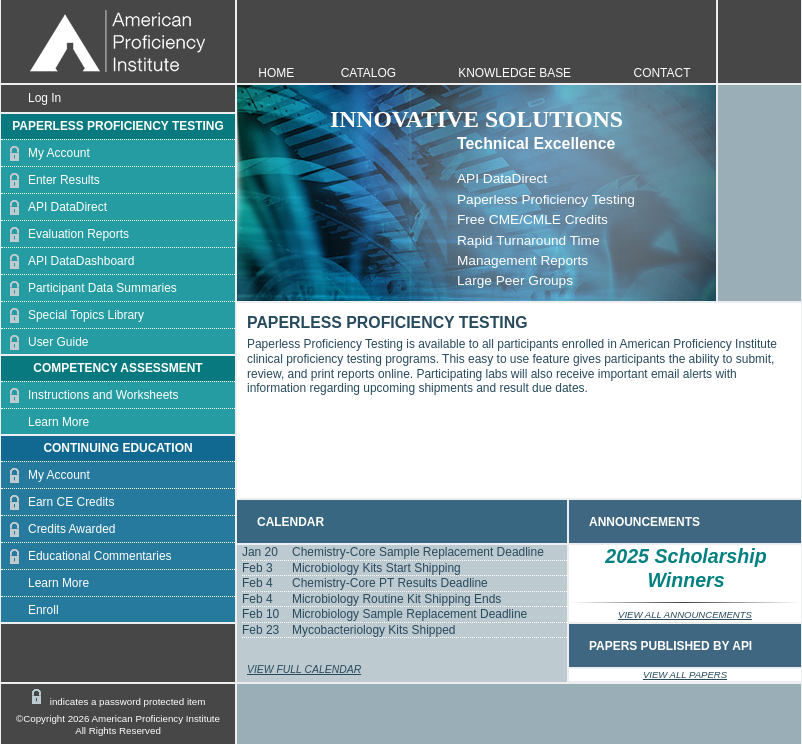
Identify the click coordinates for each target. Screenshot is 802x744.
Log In (31, 98)
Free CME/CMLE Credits (532, 219)
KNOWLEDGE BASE (514, 73)
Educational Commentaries (86, 556)
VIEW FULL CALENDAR (304, 669)
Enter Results (50, 180)
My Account (45, 153)
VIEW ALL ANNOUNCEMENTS (685, 614)
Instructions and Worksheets (90, 395)
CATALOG (368, 73)
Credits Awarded (58, 529)
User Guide (44, 342)
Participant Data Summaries (89, 288)
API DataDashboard (67, 261)
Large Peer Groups (515, 280)
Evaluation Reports (65, 234)
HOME (276, 73)
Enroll (30, 610)
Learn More (45, 422)
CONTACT (662, 73)
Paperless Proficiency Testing (546, 199)
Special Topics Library (72, 315)
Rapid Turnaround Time (528, 240)
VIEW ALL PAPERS (685, 674)
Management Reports (522, 260)
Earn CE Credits (57, 502)
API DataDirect (54, 207)
